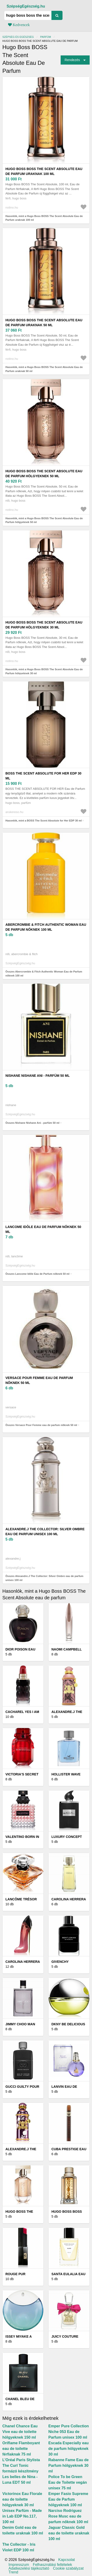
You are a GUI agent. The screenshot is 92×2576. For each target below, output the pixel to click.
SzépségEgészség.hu (26, 6)
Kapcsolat (66, 2560)
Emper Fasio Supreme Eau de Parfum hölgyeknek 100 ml (68, 2499)
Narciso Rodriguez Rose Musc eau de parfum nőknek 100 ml (68, 2516)
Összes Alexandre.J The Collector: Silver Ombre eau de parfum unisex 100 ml (44, 1578)
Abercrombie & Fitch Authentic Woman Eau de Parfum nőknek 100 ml (45, 927)
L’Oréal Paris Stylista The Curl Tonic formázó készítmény (21, 2465)
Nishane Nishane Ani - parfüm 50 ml (37, 1075)
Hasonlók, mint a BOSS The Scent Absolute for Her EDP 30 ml (43, 820)
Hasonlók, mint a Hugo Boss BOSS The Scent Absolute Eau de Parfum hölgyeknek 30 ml (44, 671)
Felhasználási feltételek (52, 2565)
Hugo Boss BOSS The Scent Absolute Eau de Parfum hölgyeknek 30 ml (43, 624)
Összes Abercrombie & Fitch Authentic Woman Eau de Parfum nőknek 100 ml (43, 973)
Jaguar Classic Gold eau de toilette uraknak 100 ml (68, 2533)
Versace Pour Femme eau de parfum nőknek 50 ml (39, 1380)
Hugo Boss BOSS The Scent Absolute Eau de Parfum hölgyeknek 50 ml (43, 473)
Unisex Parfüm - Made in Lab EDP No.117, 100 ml (22, 2516)
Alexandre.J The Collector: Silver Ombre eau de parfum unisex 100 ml (45, 1531)
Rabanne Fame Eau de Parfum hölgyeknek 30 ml (68, 2465)
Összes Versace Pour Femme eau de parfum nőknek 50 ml (41, 1425)
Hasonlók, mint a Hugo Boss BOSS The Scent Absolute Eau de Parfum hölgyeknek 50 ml (44, 520)
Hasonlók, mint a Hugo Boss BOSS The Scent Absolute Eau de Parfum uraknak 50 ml (44, 369)
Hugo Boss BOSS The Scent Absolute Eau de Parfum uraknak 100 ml (43, 171)
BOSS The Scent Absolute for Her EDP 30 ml (43, 775)
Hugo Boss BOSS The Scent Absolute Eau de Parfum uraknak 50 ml (43, 322)
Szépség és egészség (18, 36)
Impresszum (18, 2565)
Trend (13, 2572)
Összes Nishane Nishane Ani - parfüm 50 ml (32, 1122)
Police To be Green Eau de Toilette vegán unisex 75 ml (67, 2482)
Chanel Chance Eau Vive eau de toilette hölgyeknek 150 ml (20, 2431)
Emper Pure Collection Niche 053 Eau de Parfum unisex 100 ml (68, 2431)
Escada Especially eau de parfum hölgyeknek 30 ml (68, 2448)
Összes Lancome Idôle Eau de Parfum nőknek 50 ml (37, 1273)
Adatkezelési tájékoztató (28, 2568)
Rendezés (72, 60)
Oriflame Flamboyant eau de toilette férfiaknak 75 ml (21, 2448)
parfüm (45, 36)
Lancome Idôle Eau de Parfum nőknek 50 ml (43, 1229)
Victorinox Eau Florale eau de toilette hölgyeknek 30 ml (22, 2499)
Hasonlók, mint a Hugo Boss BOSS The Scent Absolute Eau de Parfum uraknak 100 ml (44, 218)
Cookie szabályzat (68, 2568)
